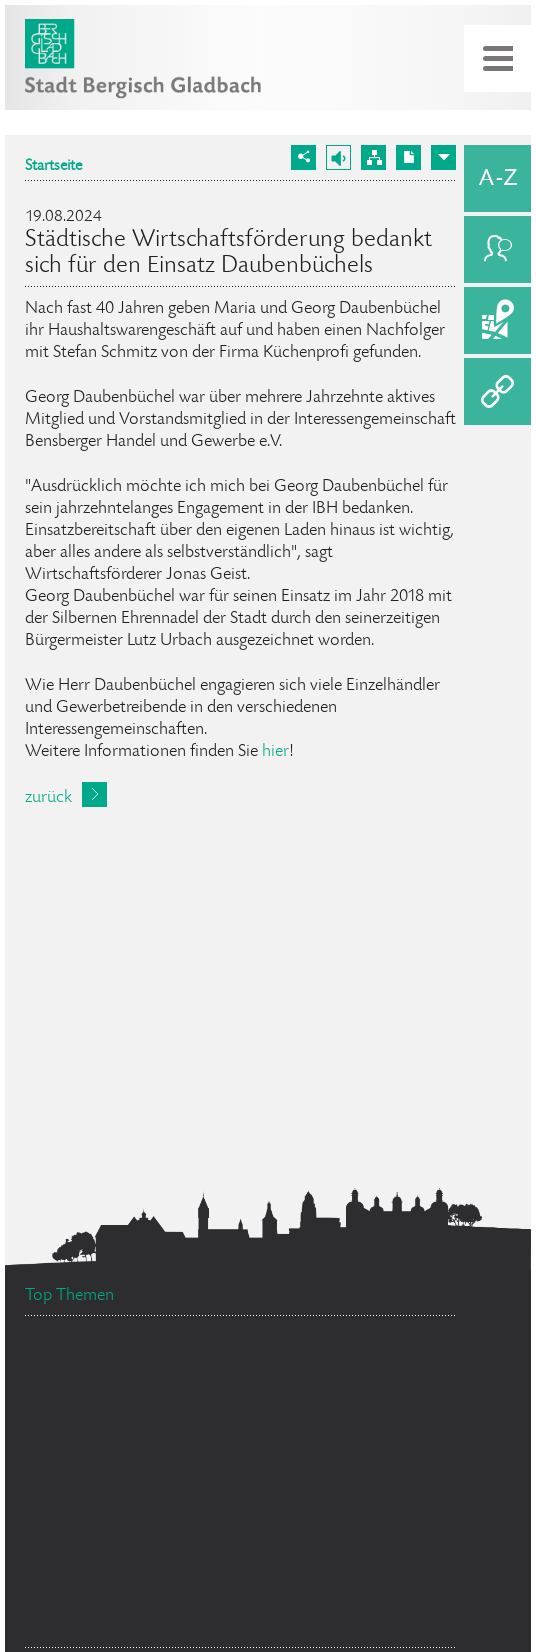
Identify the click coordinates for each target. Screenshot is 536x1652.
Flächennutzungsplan (282, 1424)
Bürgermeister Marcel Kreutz (145, 1548)
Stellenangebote (118, 1372)
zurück (48, 798)
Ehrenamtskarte (92, 1467)
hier (275, 752)
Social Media (102, 1435)
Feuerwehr (381, 1484)
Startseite (53, 167)
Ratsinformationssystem (307, 1386)
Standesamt (347, 1560)
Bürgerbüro (245, 1499)
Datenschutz (99, 1623)
